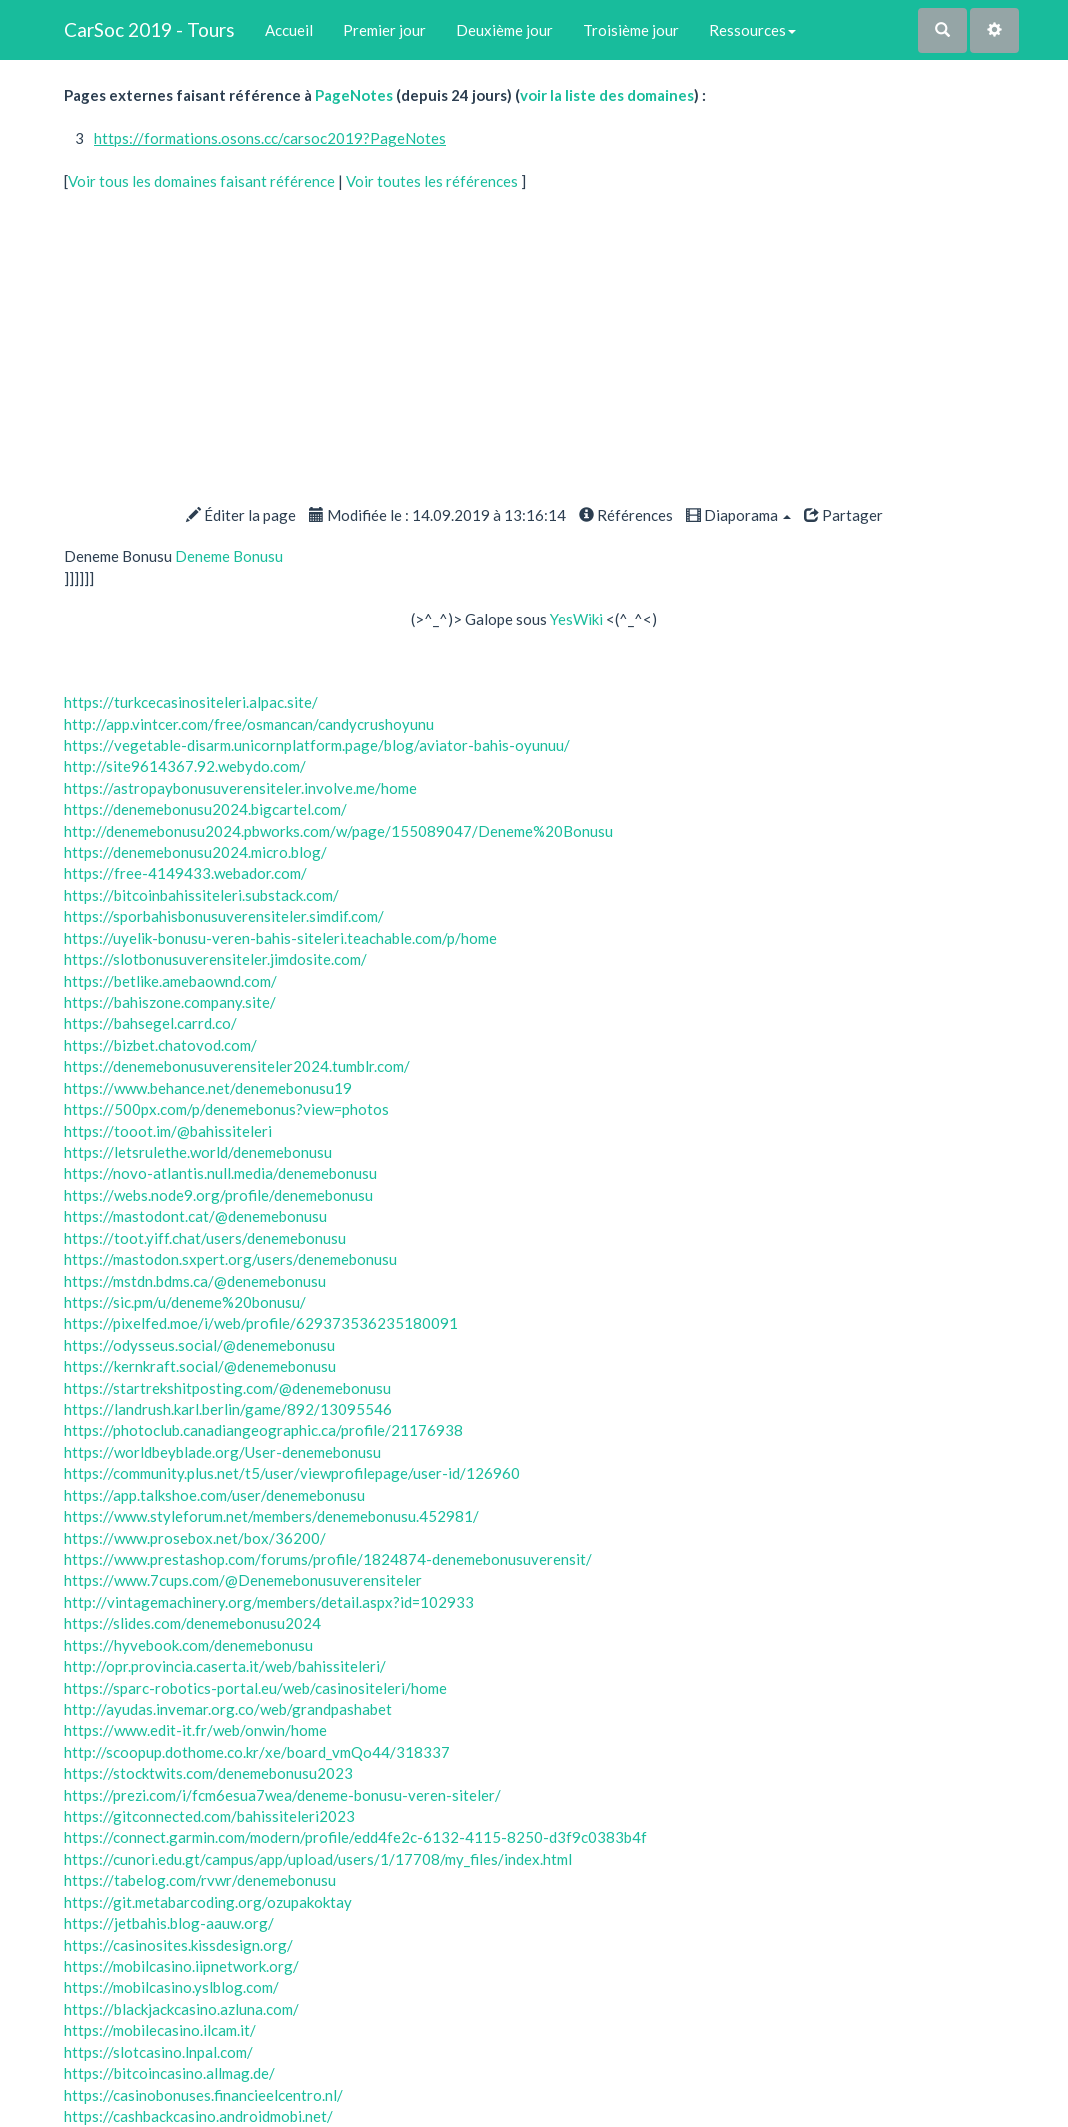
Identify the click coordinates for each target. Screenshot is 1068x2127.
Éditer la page (241, 515)
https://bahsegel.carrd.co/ (150, 1023)
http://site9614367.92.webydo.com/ (185, 766)
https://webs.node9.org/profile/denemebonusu (218, 1195)
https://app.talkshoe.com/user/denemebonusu (214, 1495)
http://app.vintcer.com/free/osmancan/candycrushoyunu (249, 724)
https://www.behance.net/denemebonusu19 (208, 1088)
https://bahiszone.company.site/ (170, 1002)
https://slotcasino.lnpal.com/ (158, 2052)
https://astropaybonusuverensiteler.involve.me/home (240, 788)
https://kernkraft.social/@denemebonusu (200, 1366)
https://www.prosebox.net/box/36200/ (195, 1538)
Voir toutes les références (433, 181)
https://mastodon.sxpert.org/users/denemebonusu (230, 1259)
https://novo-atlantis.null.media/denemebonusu (220, 1173)
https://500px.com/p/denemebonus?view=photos (226, 1109)
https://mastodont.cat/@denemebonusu (195, 1216)
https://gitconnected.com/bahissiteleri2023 (209, 1816)
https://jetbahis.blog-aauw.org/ (169, 1923)
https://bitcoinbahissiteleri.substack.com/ (201, 895)
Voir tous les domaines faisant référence (203, 181)
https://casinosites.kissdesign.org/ (178, 1945)
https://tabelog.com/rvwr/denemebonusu (200, 1880)
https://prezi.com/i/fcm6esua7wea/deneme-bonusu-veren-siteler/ (282, 1795)
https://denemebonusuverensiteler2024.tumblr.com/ (237, 1066)
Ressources (752, 30)
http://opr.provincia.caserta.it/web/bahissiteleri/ (225, 1666)
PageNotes (354, 95)
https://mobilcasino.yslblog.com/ (171, 1987)
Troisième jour (631, 30)
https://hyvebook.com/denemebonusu (188, 1645)
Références (626, 515)
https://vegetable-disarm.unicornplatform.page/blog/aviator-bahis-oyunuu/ (317, 745)
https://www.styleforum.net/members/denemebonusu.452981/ (271, 1516)
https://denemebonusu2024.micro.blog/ (195, 852)
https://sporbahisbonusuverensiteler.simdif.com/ (224, 916)
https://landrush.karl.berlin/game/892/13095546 (228, 1409)
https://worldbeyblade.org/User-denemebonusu (222, 1452)
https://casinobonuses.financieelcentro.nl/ (203, 2095)
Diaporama (738, 515)
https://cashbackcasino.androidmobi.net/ (198, 2116)
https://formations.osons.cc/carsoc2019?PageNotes (270, 138)
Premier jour (384, 30)
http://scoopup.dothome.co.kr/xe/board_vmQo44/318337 (257, 1752)
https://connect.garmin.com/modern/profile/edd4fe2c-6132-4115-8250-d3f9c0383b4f (355, 1837)
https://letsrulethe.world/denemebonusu (198, 1152)
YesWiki (576, 619)
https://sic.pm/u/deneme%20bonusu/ (185, 1302)
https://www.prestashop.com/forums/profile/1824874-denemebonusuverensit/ (328, 1559)
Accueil (289, 30)
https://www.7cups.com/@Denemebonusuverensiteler (243, 1580)
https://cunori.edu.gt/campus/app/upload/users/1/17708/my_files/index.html (318, 1859)
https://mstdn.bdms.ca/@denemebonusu (195, 1281)
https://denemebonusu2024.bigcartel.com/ (205, 809)
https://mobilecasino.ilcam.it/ (160, 2030)
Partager (843, 515)
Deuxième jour (504, 30)
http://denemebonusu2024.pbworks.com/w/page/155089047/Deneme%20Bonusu (338, 831)
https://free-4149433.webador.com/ (185, 873)
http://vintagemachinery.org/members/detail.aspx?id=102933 (269, 1602)
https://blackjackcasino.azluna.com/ (181, 2009)
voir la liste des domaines (607, 95)
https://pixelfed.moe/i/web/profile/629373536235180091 (261, 1323)
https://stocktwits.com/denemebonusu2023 (208, 1773)
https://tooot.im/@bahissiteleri (168, 1131)
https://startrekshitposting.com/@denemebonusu (227, 1388)
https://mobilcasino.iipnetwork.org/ (181, 1966)
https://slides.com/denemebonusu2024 (192, 1623)
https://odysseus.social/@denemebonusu (199, 1345)
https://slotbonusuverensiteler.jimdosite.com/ (215, 959)
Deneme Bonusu (229, 556)
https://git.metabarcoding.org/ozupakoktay (208, 1902)
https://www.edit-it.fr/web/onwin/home (195, 1730)
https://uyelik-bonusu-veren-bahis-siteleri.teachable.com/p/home (280, 938)
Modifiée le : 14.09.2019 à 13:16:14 (437, 515)
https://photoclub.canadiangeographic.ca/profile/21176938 (263, 1430)
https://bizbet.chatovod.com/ (160, 1045)
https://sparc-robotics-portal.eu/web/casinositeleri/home (255, 1688)
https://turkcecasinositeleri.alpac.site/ (191, 702)
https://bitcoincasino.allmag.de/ (169, 2073)
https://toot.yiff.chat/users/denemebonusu (205, 1238)
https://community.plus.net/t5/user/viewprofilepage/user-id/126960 (292, 1473)
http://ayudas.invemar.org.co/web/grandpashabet (228, 1709)
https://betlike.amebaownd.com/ (170, 981)
